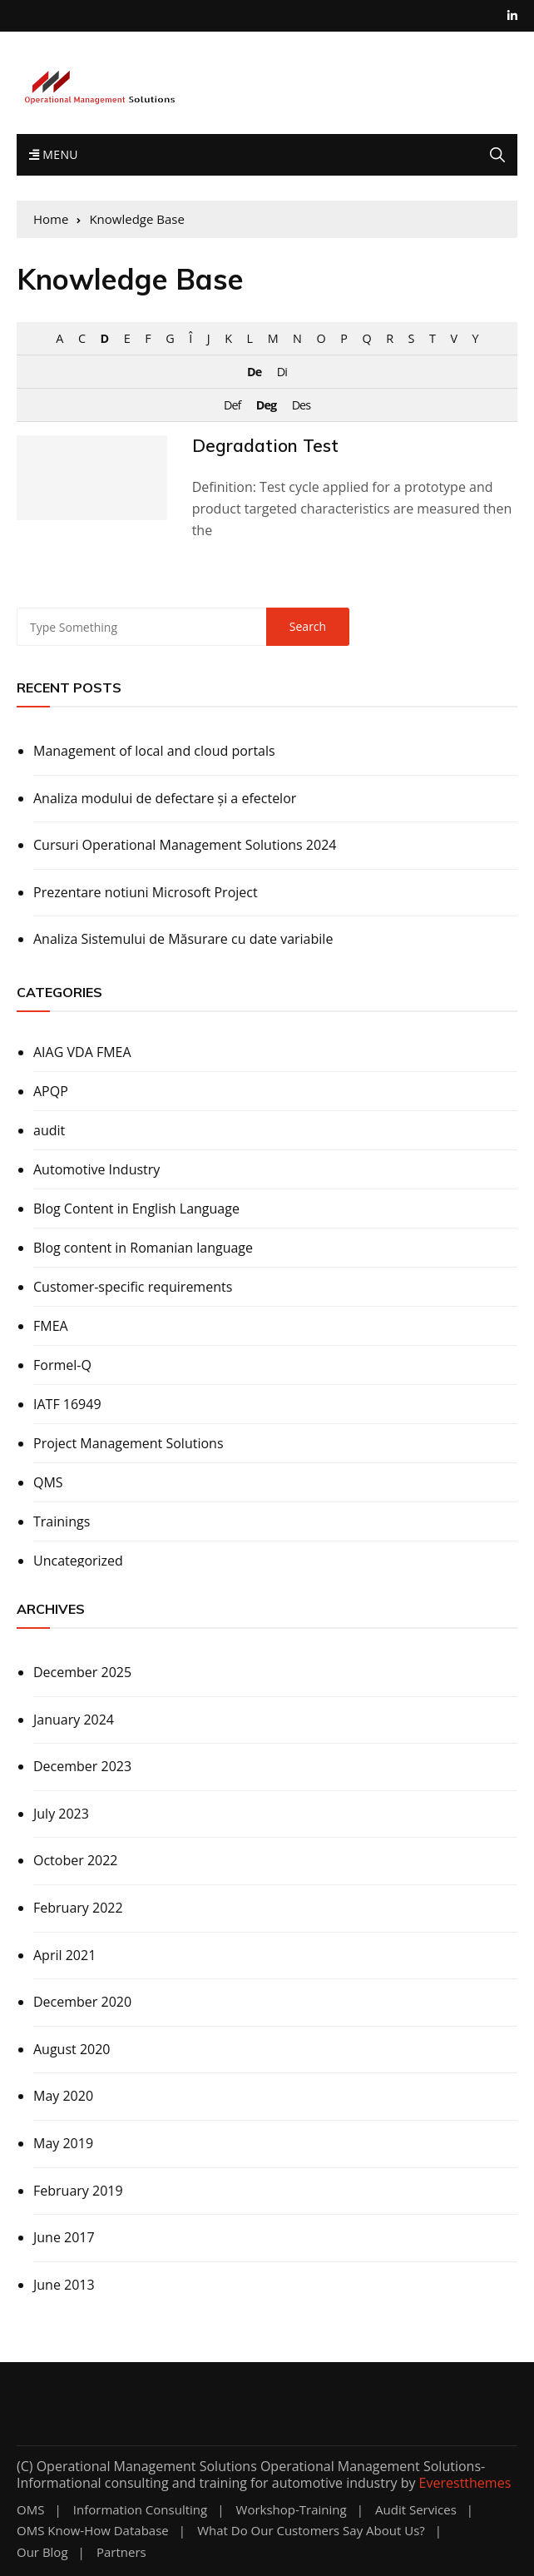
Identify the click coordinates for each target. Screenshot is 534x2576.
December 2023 (82, 1766)
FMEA (50, 1326)
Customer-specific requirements (132, 1286)
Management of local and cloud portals (154, 751)
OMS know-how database (93, 2530)
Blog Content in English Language (136, 1208)
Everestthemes (465, 2483)
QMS (48, 1482)
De (254, 372)
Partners (121, 2552)
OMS (30, 2510)
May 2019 (63, 2143)
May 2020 (63, 2096)
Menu (53, 154)
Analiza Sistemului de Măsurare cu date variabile (183, 939)
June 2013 (64, 2285)
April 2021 (64, 1955)
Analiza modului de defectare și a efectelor (164, 798)
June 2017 (64, 2237)
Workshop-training (291, 2510)
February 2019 (78, 2190)
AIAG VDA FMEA (82, 1052)
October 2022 (75, 1860)
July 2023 (61, 1813)
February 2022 (78, 1907)
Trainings (61, 1521)
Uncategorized (78, 1560)
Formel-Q (62, 1365)
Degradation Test (265, 445)
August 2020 (72, 2049)
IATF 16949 (67, 1404)
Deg (266, 405)
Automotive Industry (96, 1169)
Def (232, 405)
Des (301, 405)
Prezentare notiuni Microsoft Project (145, 892)
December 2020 (82, 2002)
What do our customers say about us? (311, 2530)
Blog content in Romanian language (143, 1247)
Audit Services (416, 2510)
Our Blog (42, 2552)
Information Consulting (140, 2510)
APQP (50, 1091)
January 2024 (73, 1719)
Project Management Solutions (128, 1443)
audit (49, 1130)
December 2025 (82, 1672)
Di (282, 372)
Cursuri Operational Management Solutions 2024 (184, 845)
